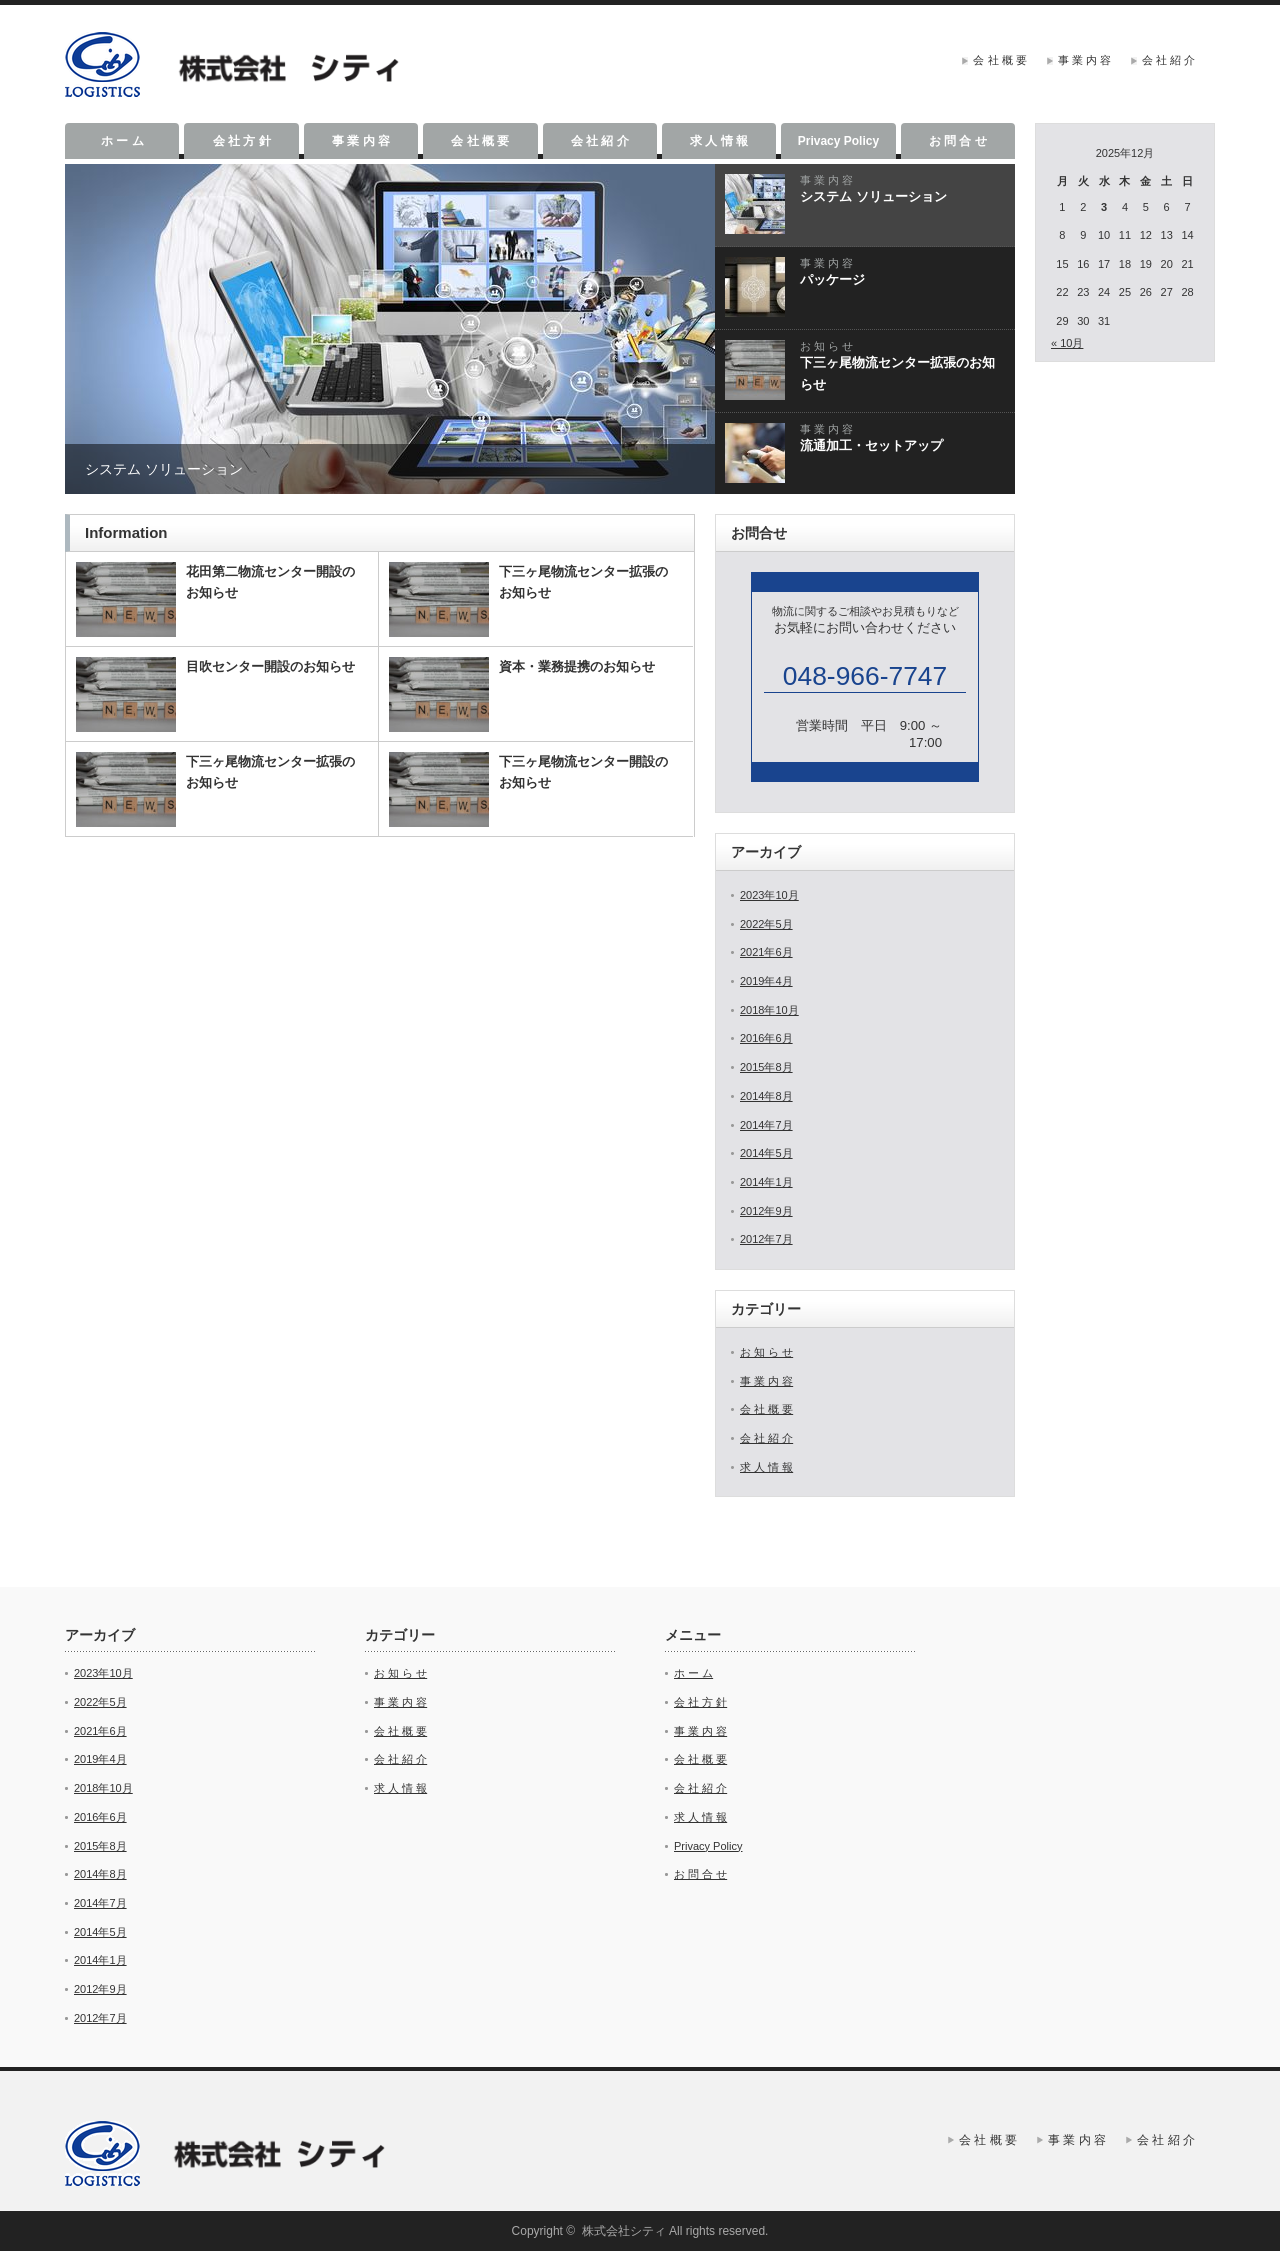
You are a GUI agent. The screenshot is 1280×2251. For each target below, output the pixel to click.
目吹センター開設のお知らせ (270, 666)
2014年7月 (766, 1125)
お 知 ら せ (766, 1352)
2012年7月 (766, 1239)
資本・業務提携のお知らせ (577, 666)
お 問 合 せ (958, 141)
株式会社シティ (624, 2231)
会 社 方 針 (242, 141)
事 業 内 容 (1084, 60)
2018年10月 (769, 1010)
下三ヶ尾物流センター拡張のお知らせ (583, 582)
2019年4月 (766, 981)
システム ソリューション (164, 469)
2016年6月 (766, 1038)
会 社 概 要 (999, 60)
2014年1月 (766, 1182)
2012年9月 (766, 1211)
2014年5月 (766, 1153)
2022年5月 (766, 924)
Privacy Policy (838, 141)
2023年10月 (769, 895)
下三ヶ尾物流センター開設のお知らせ (583, 772)
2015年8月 (766, 1067)
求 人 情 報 (719, 141)
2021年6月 (766, 952)
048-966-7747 (865, 676)
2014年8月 (766, 1096)
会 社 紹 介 (1168, 60)
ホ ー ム (122, 141)
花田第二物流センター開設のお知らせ (270, 582)
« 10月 (1067, 343)
